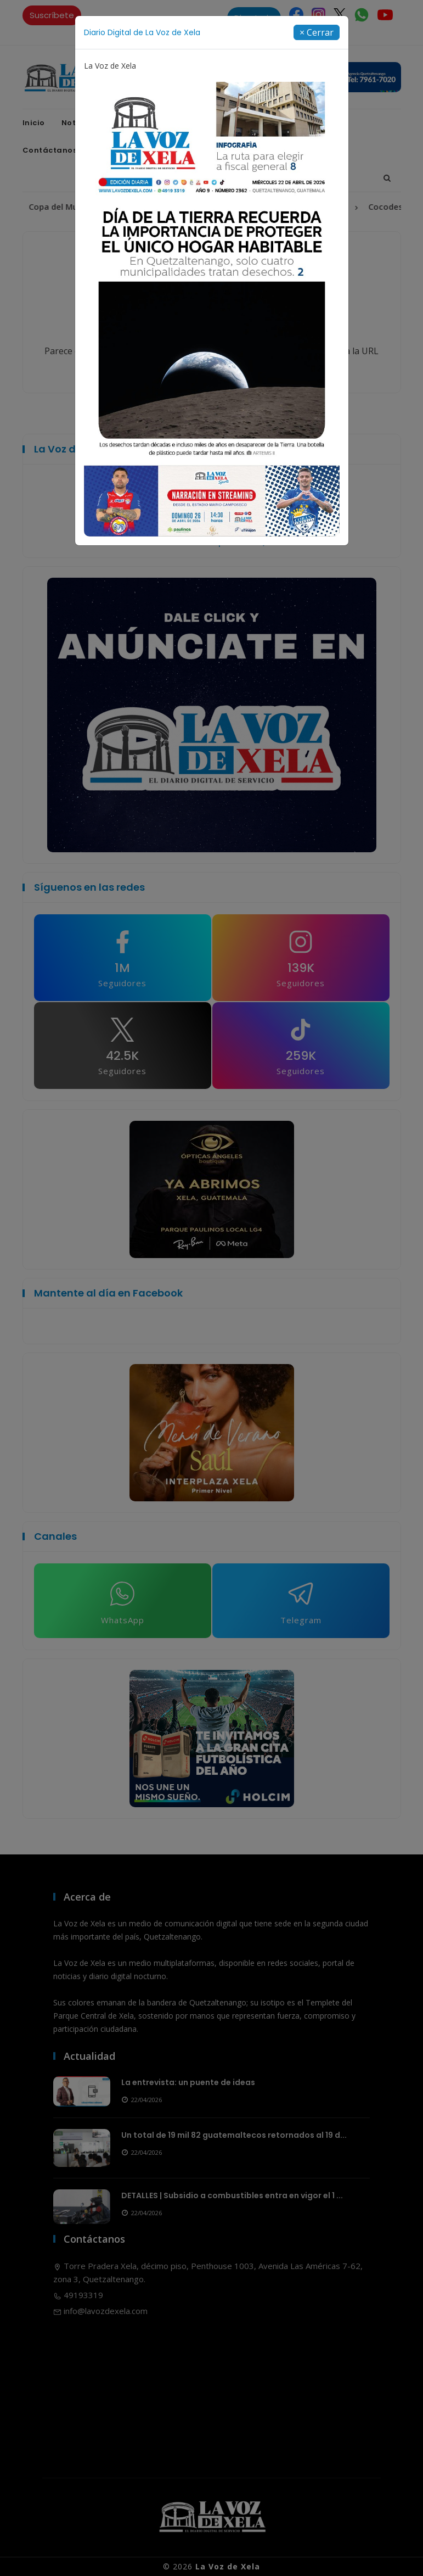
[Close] (317, 32)
